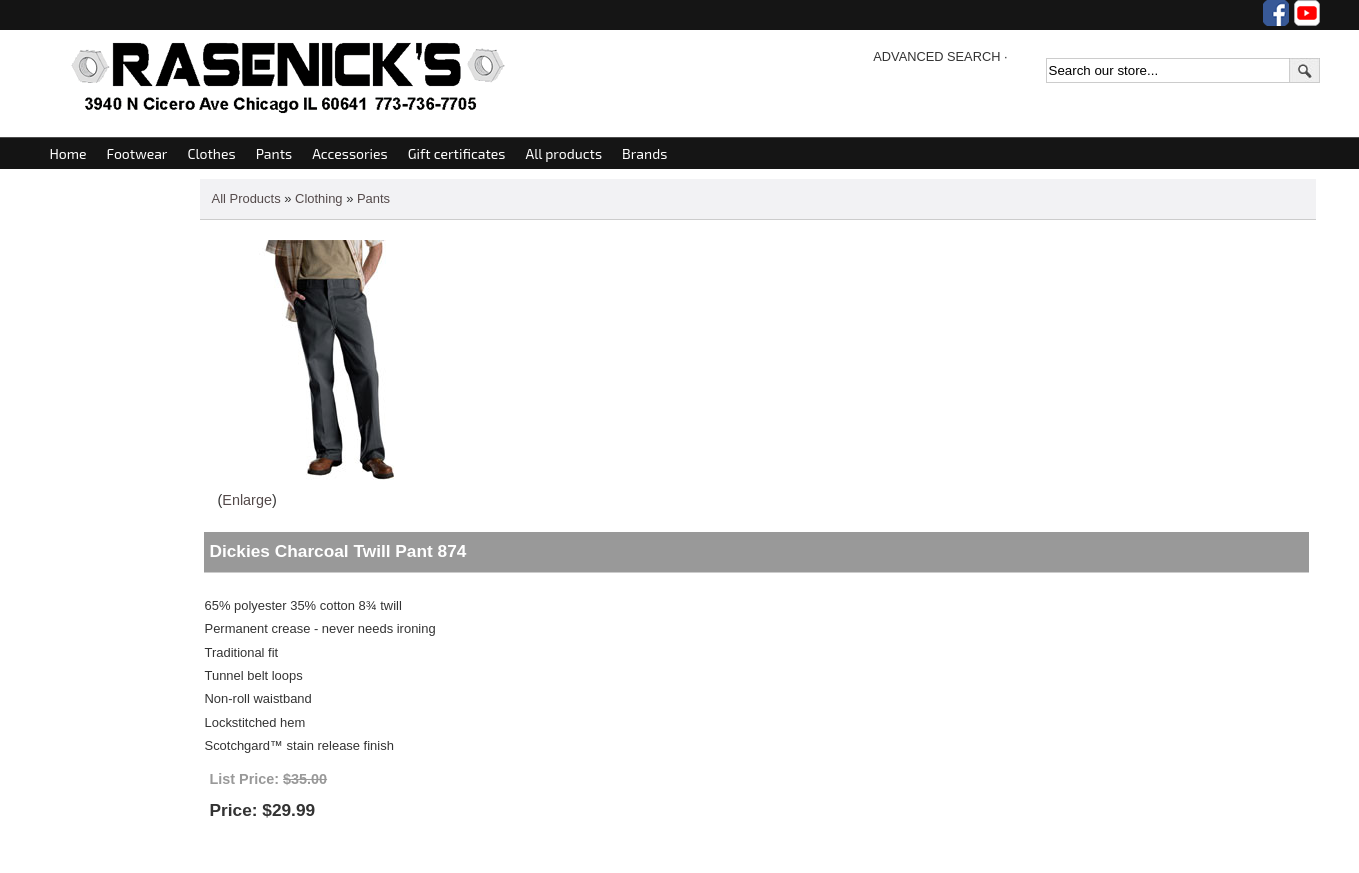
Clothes (211, 153)
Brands (644, 153)
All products (563, 153)
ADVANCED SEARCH (936, 56)
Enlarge (247, 500)
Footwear (137, 153)
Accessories (350, 153)
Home (68, 153)
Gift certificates (457, 153)
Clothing (319, 198)
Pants (274, 153)
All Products (246, 198)
